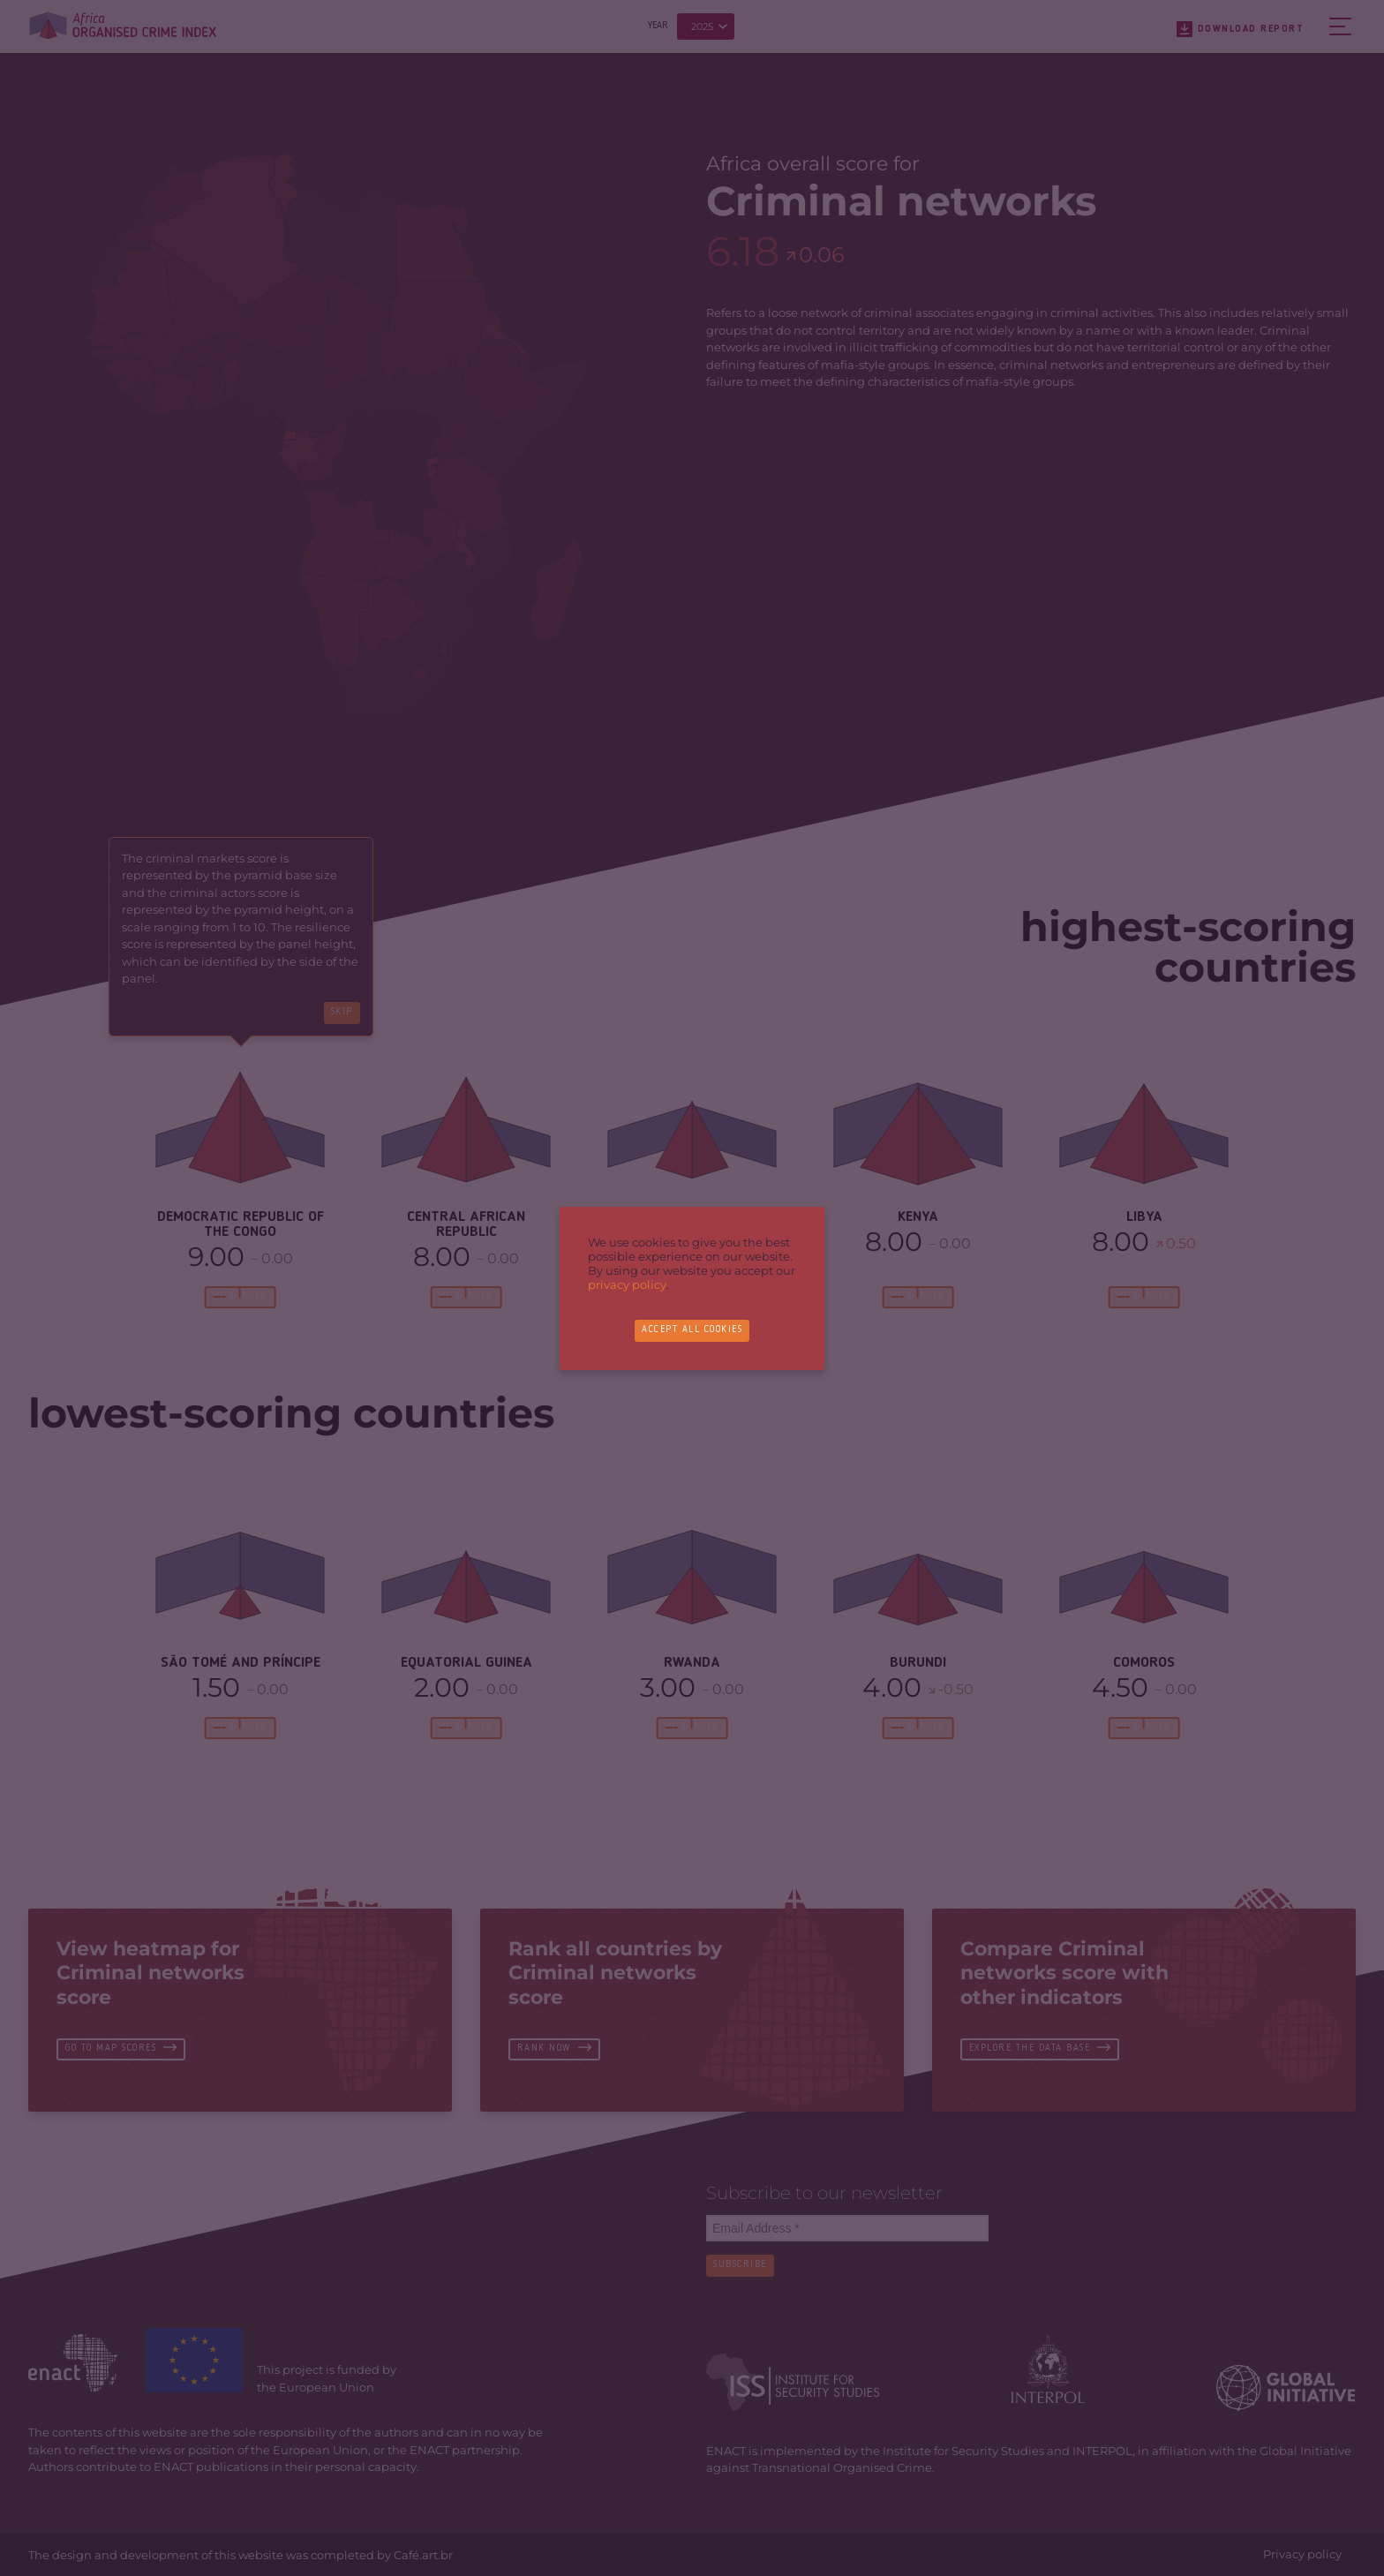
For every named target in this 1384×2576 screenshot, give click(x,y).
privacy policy (627, 1284)
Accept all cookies (692, 1331)
